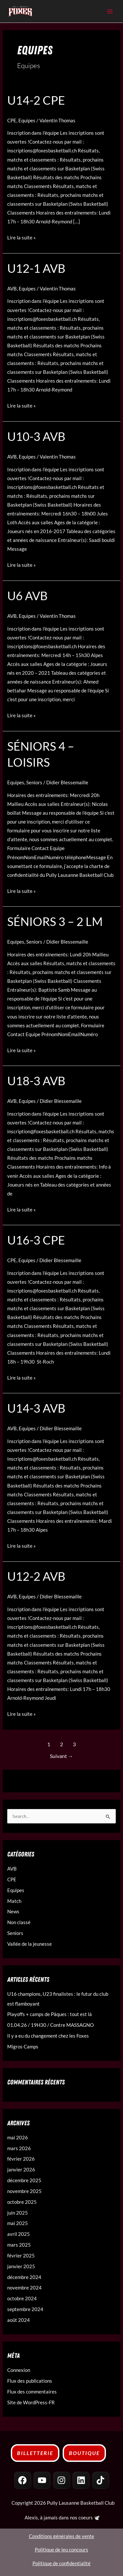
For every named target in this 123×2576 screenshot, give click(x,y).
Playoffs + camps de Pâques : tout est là (49, 2014)
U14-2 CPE (36, 100)
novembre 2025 (24, 2191)
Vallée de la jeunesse (29, 1944)
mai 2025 (17, 2223)
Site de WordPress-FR (31, 2402)
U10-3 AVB (36, 436)
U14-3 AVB (36, 1408)
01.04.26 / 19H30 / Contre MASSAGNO (50, 2025)
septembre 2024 (25, 2309)
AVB (12, 288)
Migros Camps (22, 2046)
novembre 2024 (24, 2287)
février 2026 (21, 2159)
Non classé (19, 1922)
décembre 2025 (24, 2180)
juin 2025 (17, 2213)
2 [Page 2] (61, 1744)
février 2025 (21, 2255)
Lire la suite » (21, 236)
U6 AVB (27, 595)
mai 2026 (17, 2137)
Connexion (18, 2370)
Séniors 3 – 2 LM (55, 921)
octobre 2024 (22, 2298)
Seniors (34, 782)
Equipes (26, 120)
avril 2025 (18, 2234)
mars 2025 (19, 2245)
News (13, 1911)
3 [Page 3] (74, 1744)
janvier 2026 (21, 2169)
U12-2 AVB (36, 1576)
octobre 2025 (22, 2202)
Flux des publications (29, 2381)
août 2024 (18, 2320)
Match (14, 1901)
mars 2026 (19, 2148)
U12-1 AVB (36, 268)
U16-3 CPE (36, 1240)
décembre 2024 (24, 2277)
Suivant (61, 1756)
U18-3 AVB (36, 1080)
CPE (11, 120)
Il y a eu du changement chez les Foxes (48, 2036)
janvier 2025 (21, 2266)
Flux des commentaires (32, 2391)
